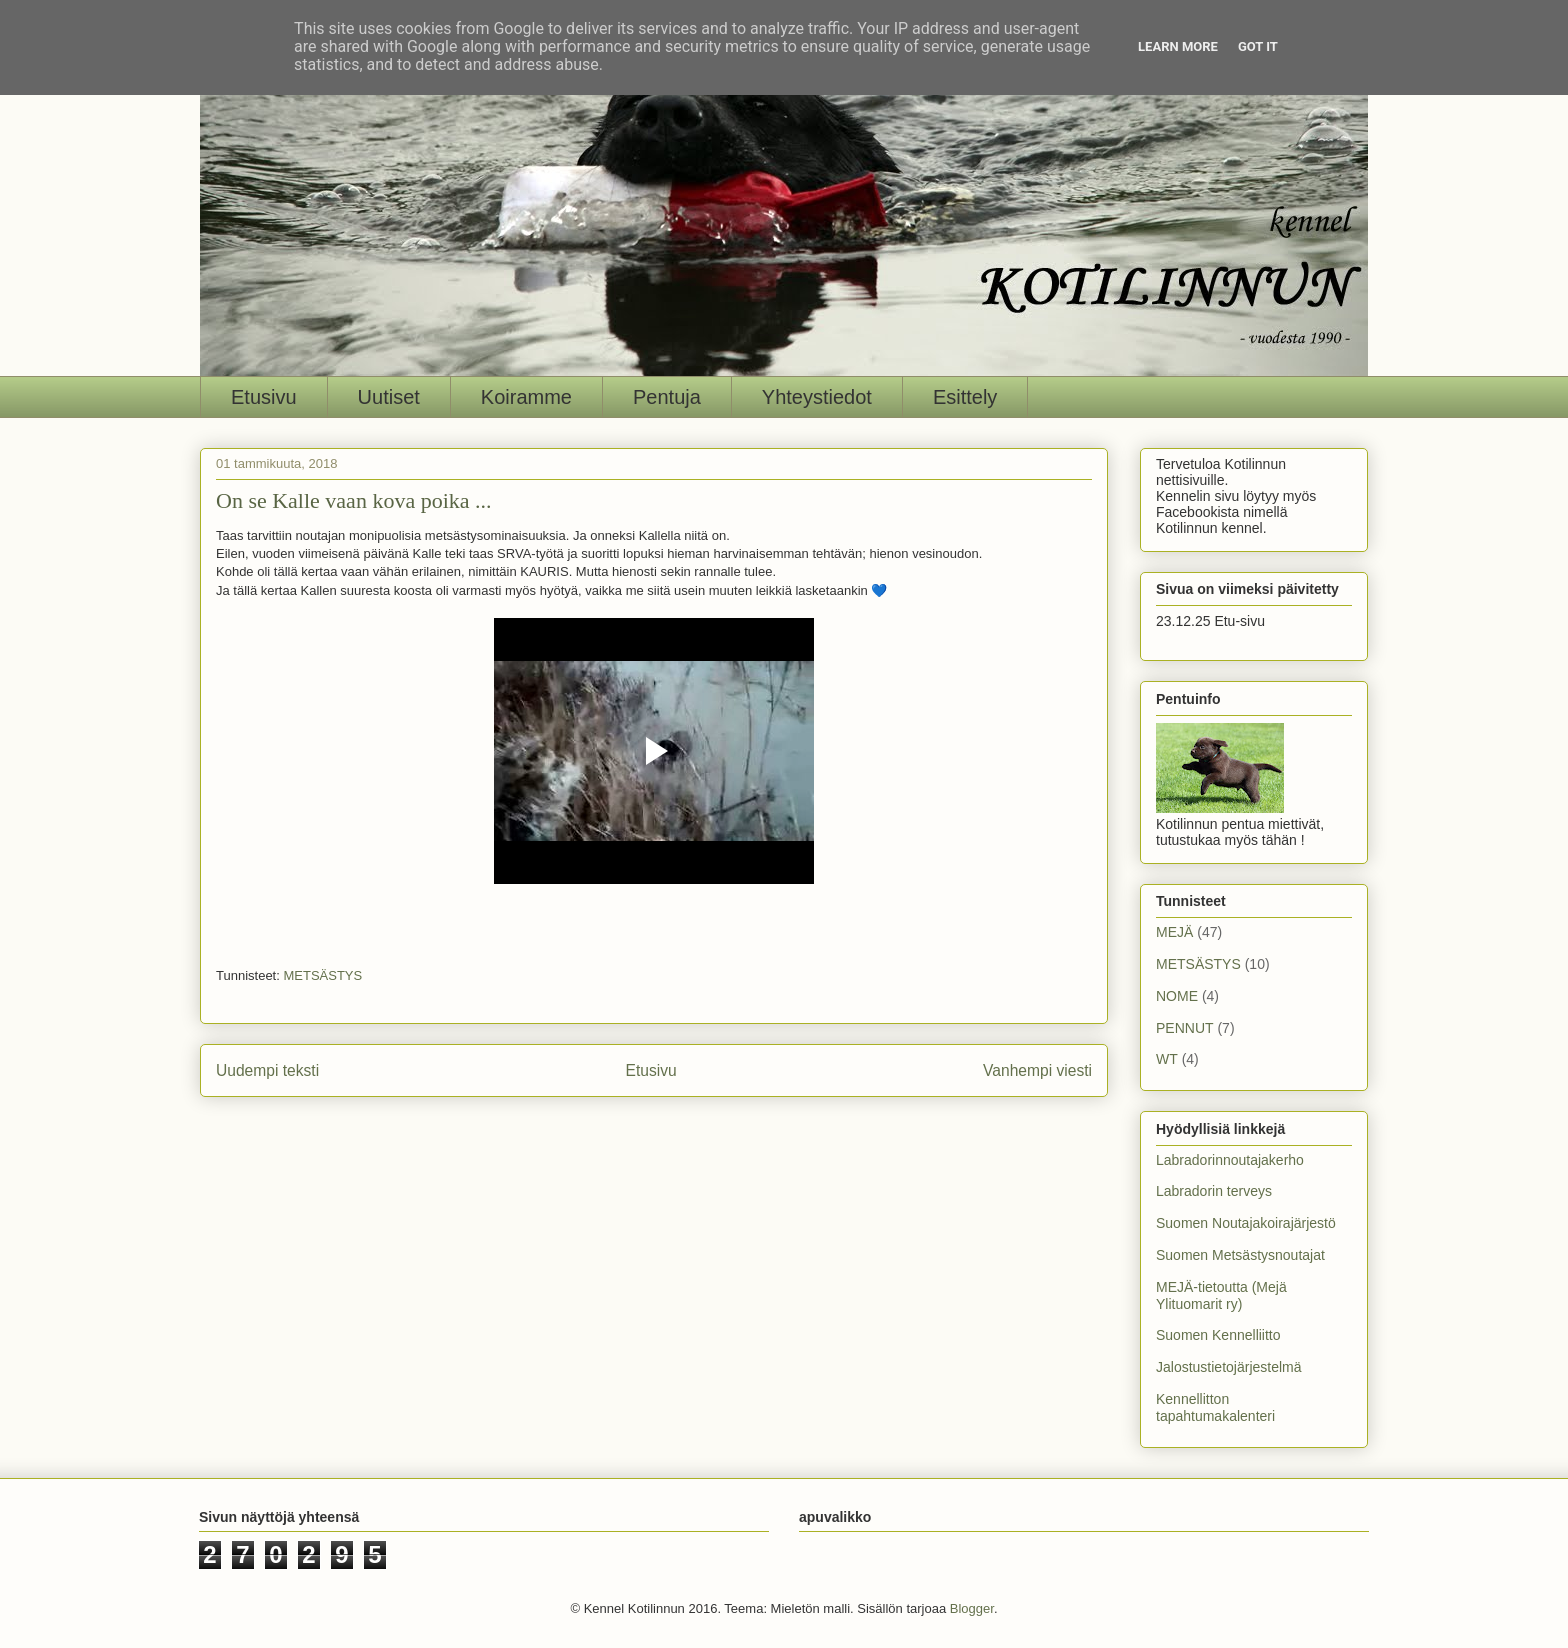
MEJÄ (1174, 932)
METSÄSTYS (322, 975)
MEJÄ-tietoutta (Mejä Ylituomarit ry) (1221, 1295)
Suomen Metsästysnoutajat (1240, 1255)
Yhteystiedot (817, 397)
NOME (1177, 996)
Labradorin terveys (1214, 1191)
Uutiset (389, 397)
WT (1167, 1059)
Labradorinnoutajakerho (1230, 1160)
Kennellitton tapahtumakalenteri (1215, 1407)
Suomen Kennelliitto (1218, 1335)
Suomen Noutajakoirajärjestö (1246, 1223)
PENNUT (1185, 1028)
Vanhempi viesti (1037, 1070)
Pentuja (667, 397)
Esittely (965, 397)
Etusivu (264, 397)
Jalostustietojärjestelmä (1229, 1367)
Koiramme (526, 397)
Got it (1258, 46)
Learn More (1178, 46)
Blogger (972, 1608)
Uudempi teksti (267, 1070)
